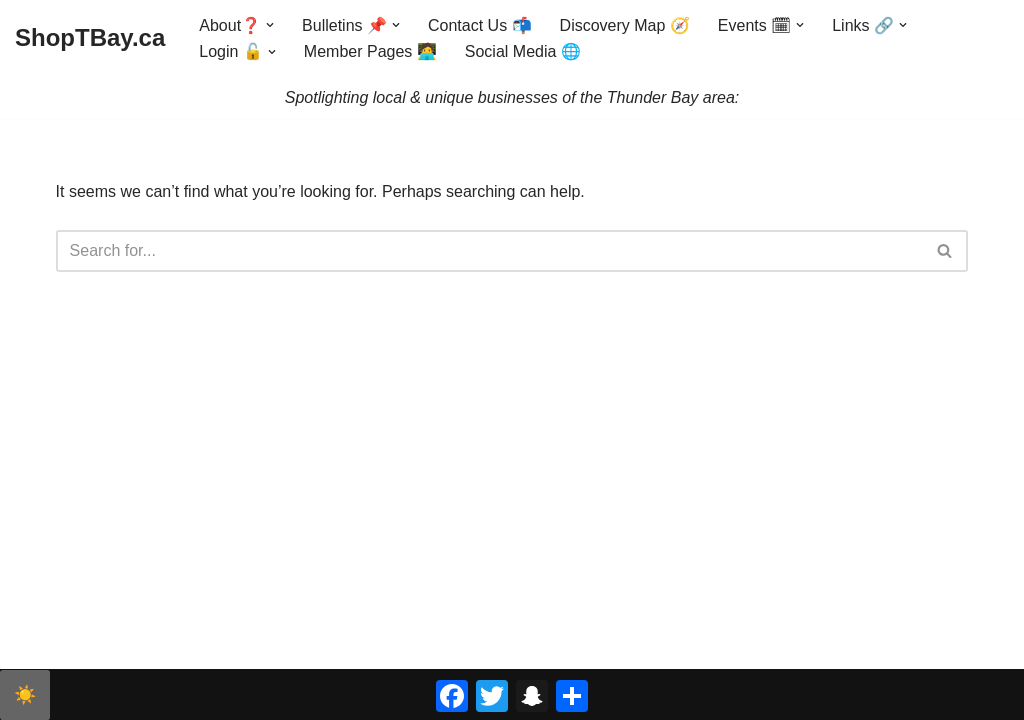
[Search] (490, 251)
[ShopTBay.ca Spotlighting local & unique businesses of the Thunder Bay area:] (90, 38)
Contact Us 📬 (480, 25)
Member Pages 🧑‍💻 (370, 51)
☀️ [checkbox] (25, 695)
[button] (270, 25)
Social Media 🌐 (523, 51)
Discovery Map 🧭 (625, 25)
